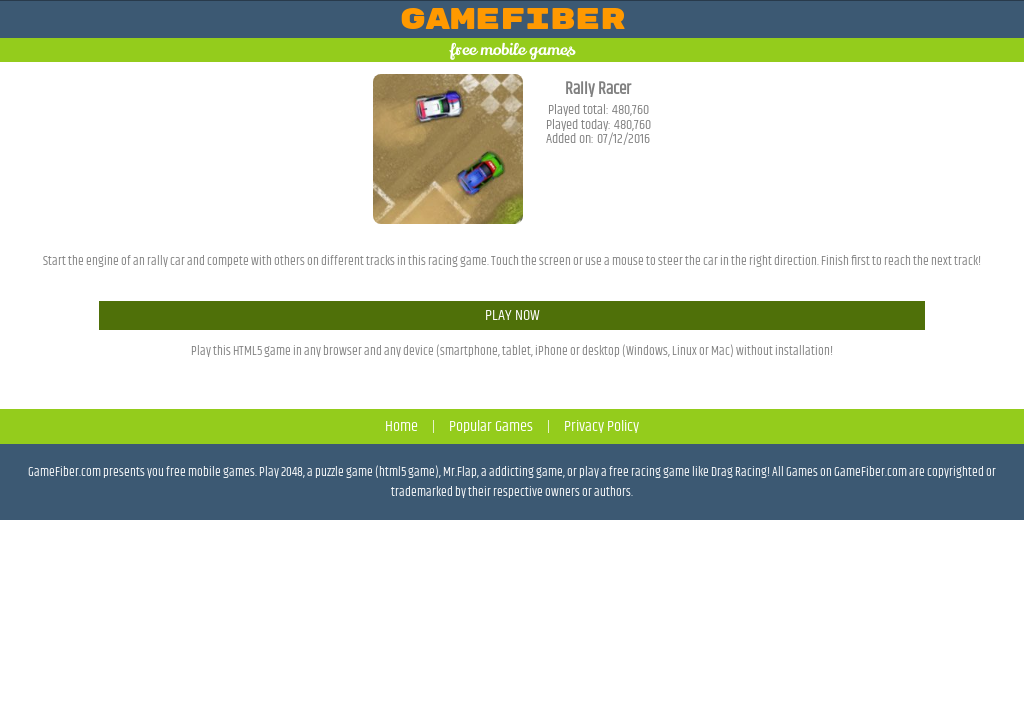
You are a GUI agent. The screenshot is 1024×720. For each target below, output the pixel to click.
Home (401, 426)
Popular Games (491, 426)
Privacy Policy (601, 426)
